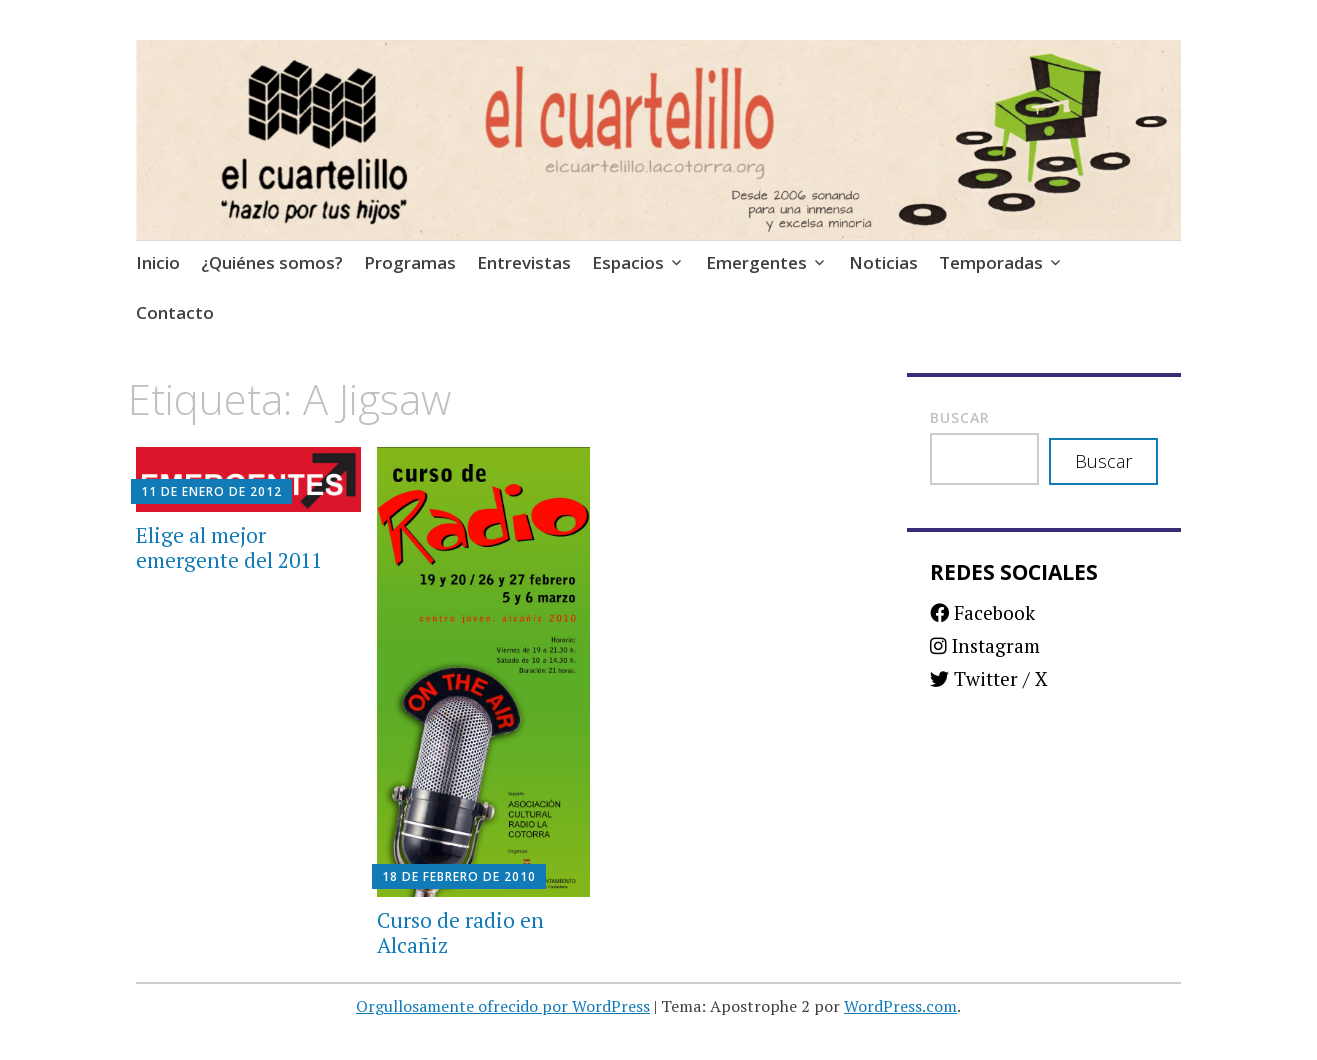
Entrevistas (524, 262)
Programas (410, 262)
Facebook (982, 612)
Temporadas (991, 262)
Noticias (883, 262)
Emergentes (756, 262)
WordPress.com (900, 1006)
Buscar (960, 417)
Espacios (628, 262)
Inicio (158, 262)
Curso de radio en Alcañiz (460, 932)
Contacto (175, 312)
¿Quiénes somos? (272, 262)
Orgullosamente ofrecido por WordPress (503, 1006)
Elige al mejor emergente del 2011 (229, 547)
